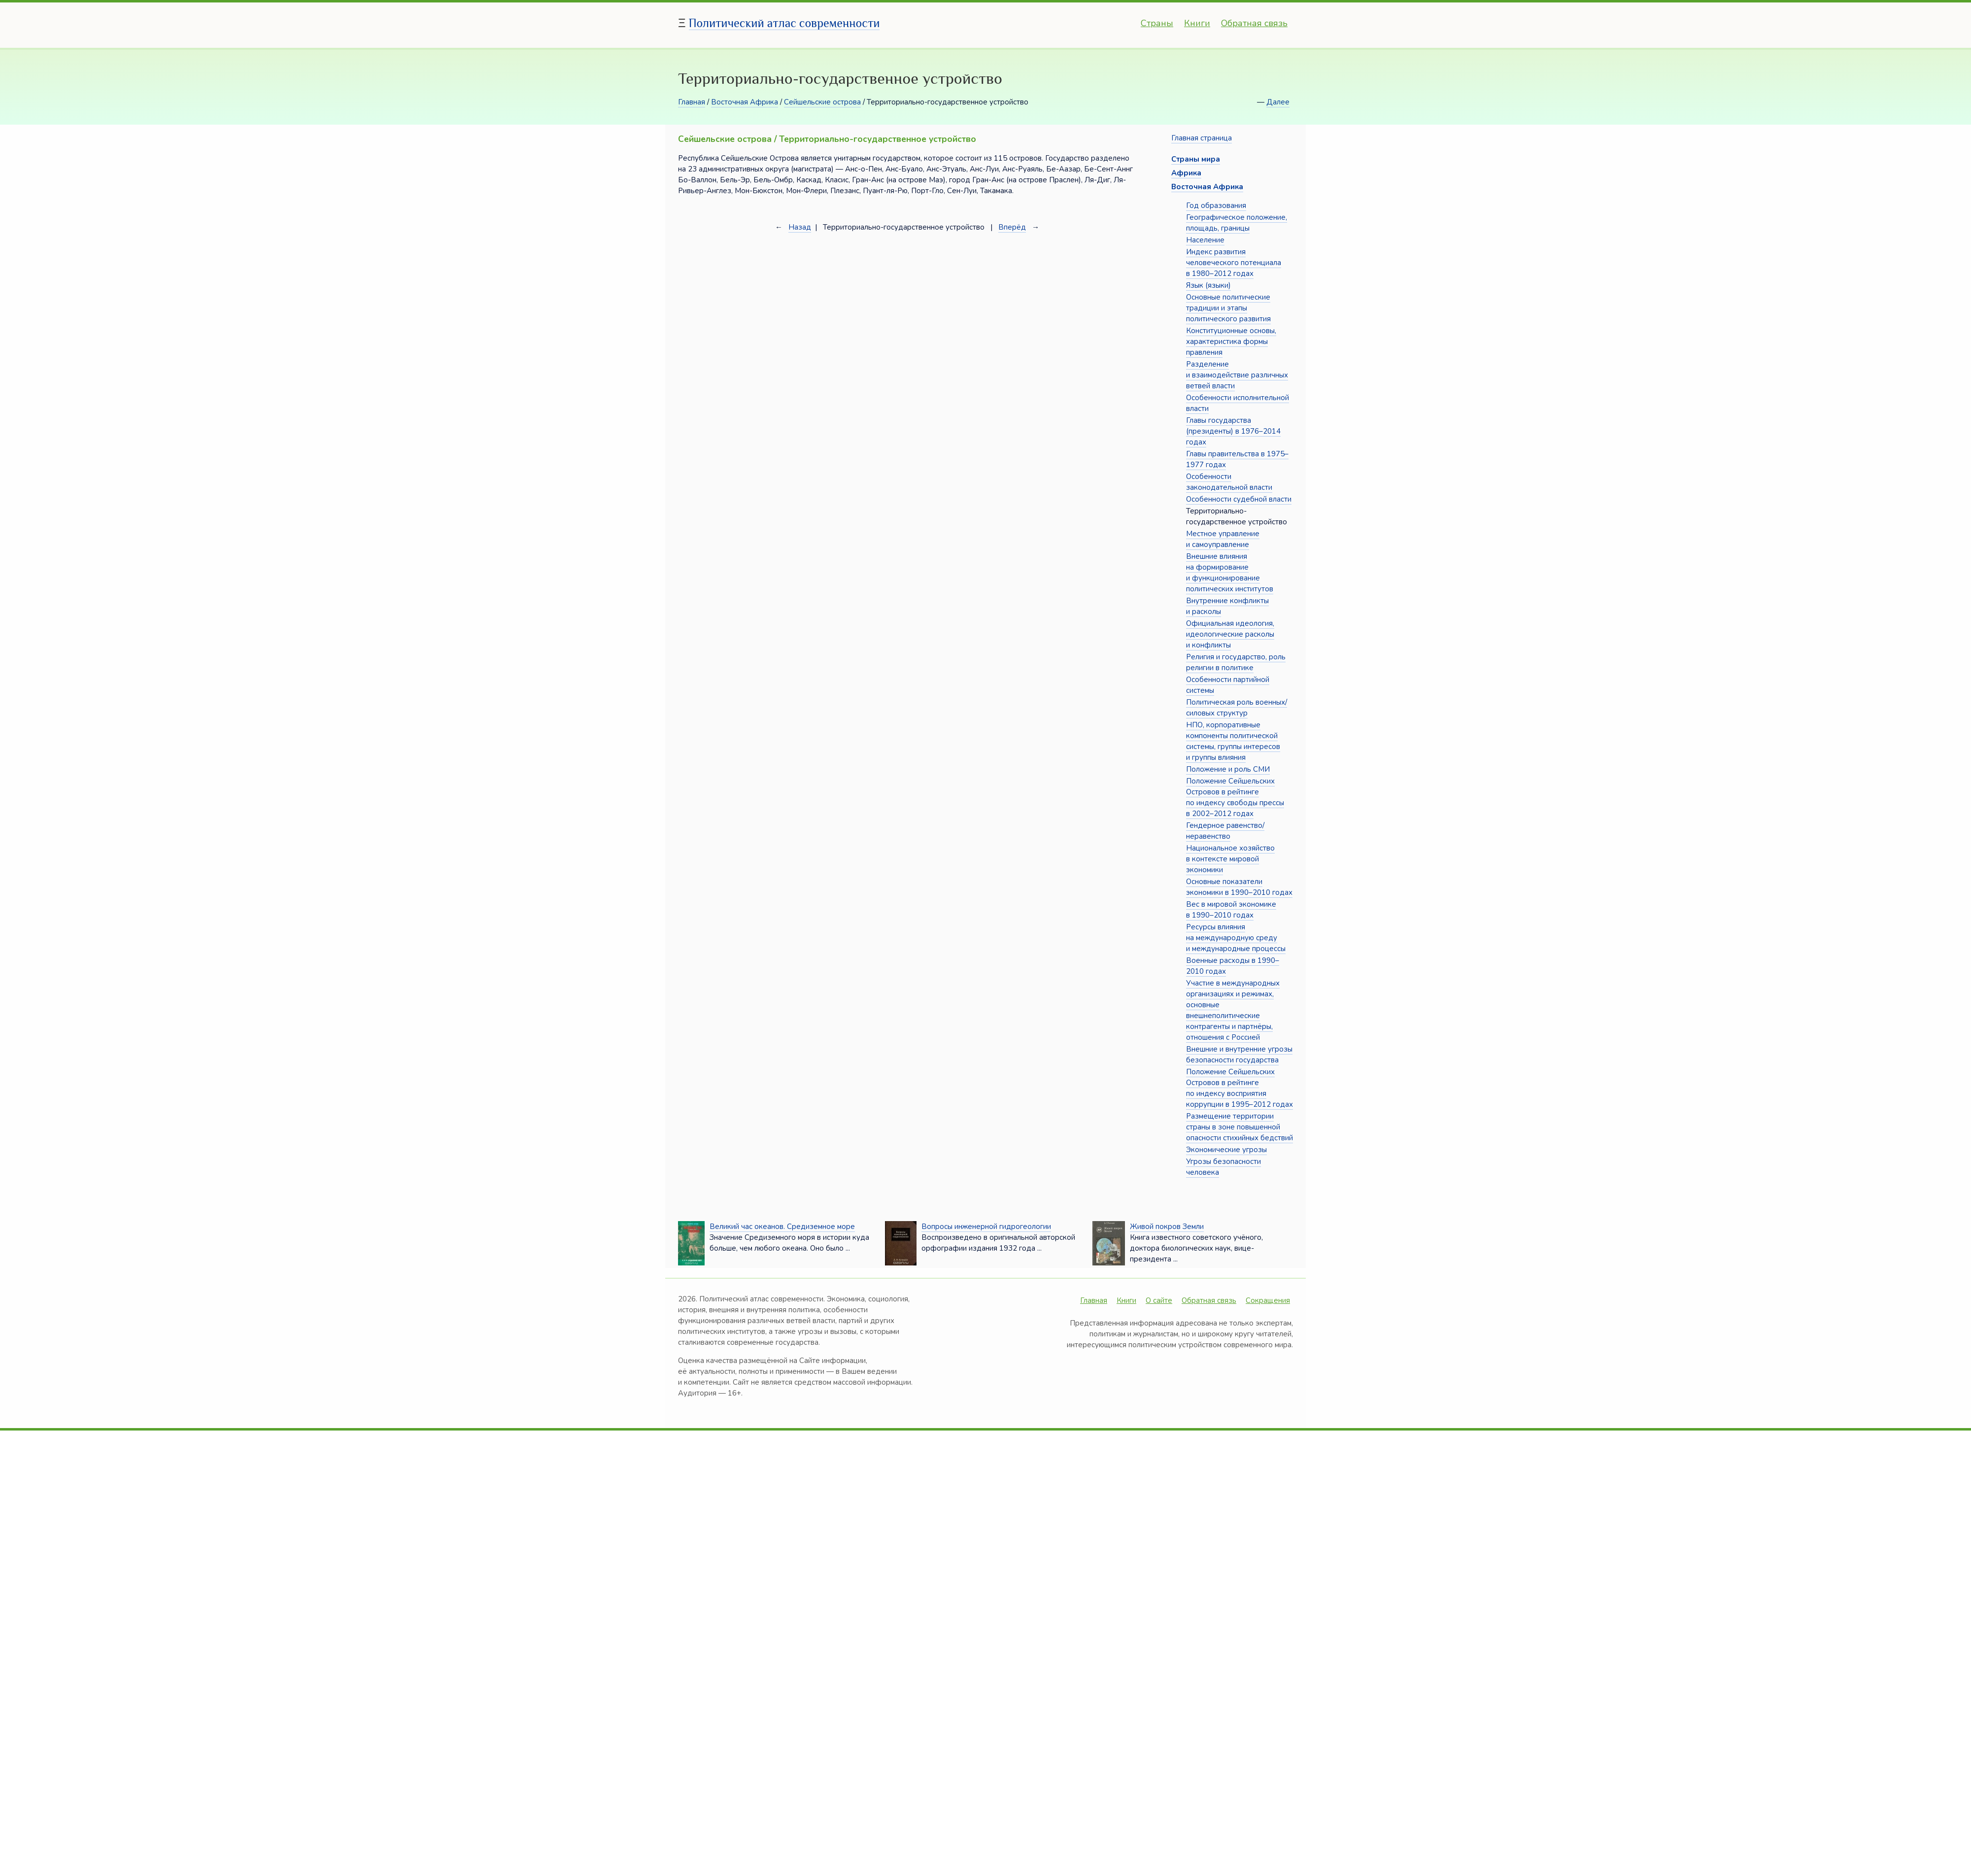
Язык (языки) (1208, 285)
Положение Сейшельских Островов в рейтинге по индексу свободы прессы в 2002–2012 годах (1235, 797)
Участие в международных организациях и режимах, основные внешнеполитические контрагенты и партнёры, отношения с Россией (1233, 1010)
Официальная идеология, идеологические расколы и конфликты (1230, 634)
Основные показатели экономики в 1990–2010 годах (1239, 887)
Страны (1157, 23)
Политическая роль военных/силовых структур (1236, 707)
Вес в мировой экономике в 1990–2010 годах (1231, 909)
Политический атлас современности (784, 23)
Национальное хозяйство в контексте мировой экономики (1230, 859)
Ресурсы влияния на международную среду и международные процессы (1236, 938)
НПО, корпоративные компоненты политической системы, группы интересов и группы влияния (1233, 741)
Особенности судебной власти (1238, 499)
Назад (799, 227)
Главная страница (1201, 138)
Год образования (1216, 205)
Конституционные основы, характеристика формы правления (1231, 341)
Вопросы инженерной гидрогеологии (986, 1226)
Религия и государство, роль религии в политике (1236, 662)
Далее (1278, 102)
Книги (1197, 23)
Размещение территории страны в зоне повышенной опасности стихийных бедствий (1239, 1127)
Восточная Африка (744, 102)
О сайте (1159, 1300)
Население (1205, 240)
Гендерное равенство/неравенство (1225, 830)
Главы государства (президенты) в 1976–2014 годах (1233, 431)
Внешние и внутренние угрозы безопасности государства (1239, 1054)
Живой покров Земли (1167, 1226)
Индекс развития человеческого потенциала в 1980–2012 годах (1233, 262)
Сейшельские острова (822, 102)
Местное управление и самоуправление (1222, 539)
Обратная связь (1254, 23)
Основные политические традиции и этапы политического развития (1228, 308)
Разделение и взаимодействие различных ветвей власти (1237, 375)
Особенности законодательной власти (1229, 482)
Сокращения (1268, 1300)
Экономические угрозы (1226, 1150)
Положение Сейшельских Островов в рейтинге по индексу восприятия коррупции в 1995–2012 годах (1239, 1088)
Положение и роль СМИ (1228, 769)
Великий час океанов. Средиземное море (782, 1226)
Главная (691, 102)
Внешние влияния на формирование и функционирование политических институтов (1229, 572)
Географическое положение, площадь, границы (1236, 222)
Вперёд (1012, 227)
